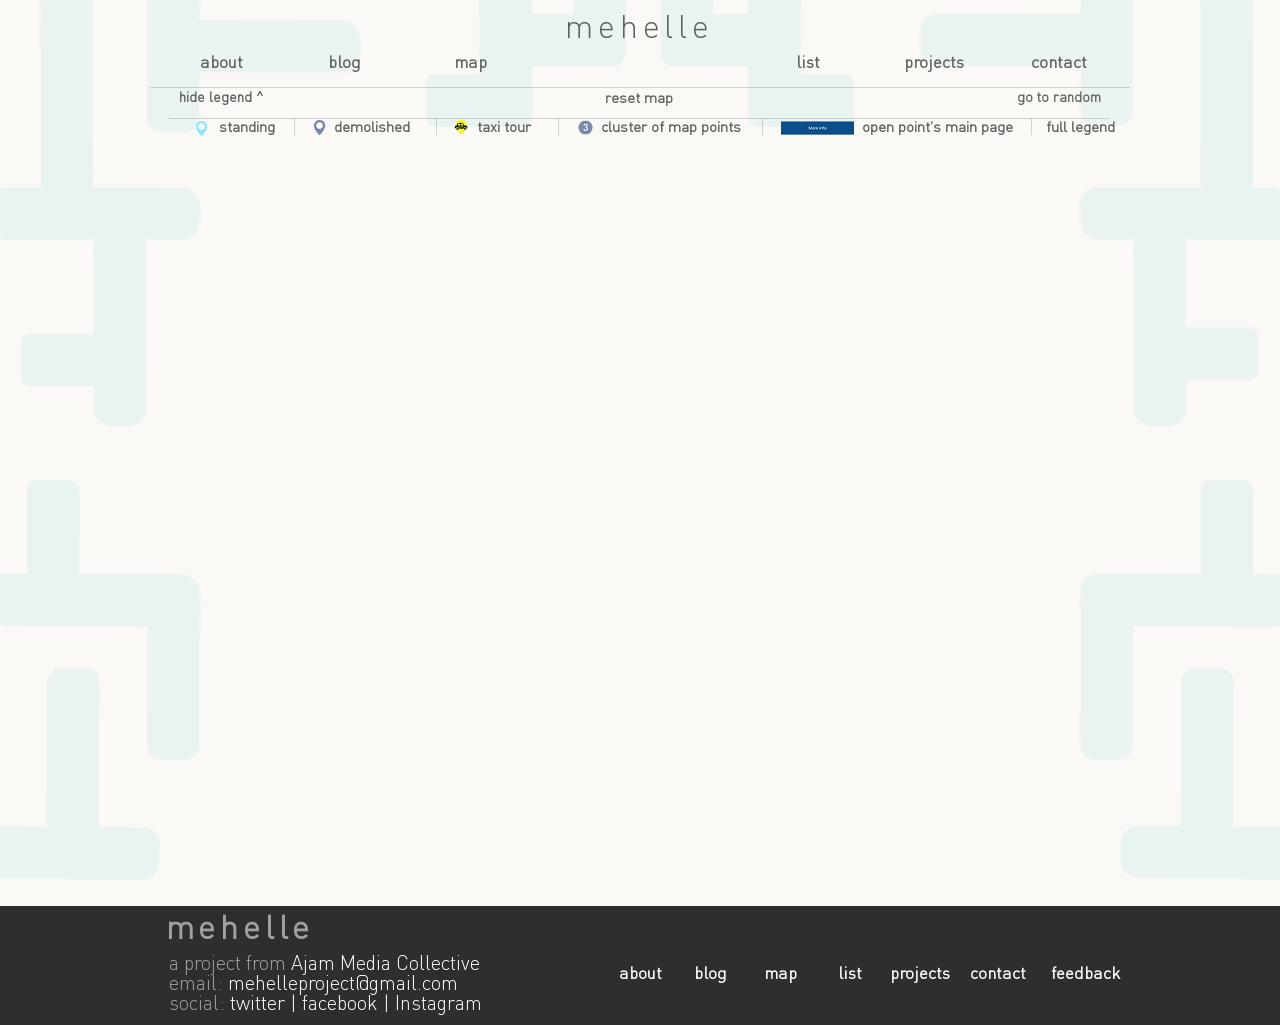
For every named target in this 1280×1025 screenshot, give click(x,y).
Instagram (438, 1005)
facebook (340, 1005)
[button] (221, 98)
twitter (257, 1005)
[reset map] (639, 99)
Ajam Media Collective (385, 965)
